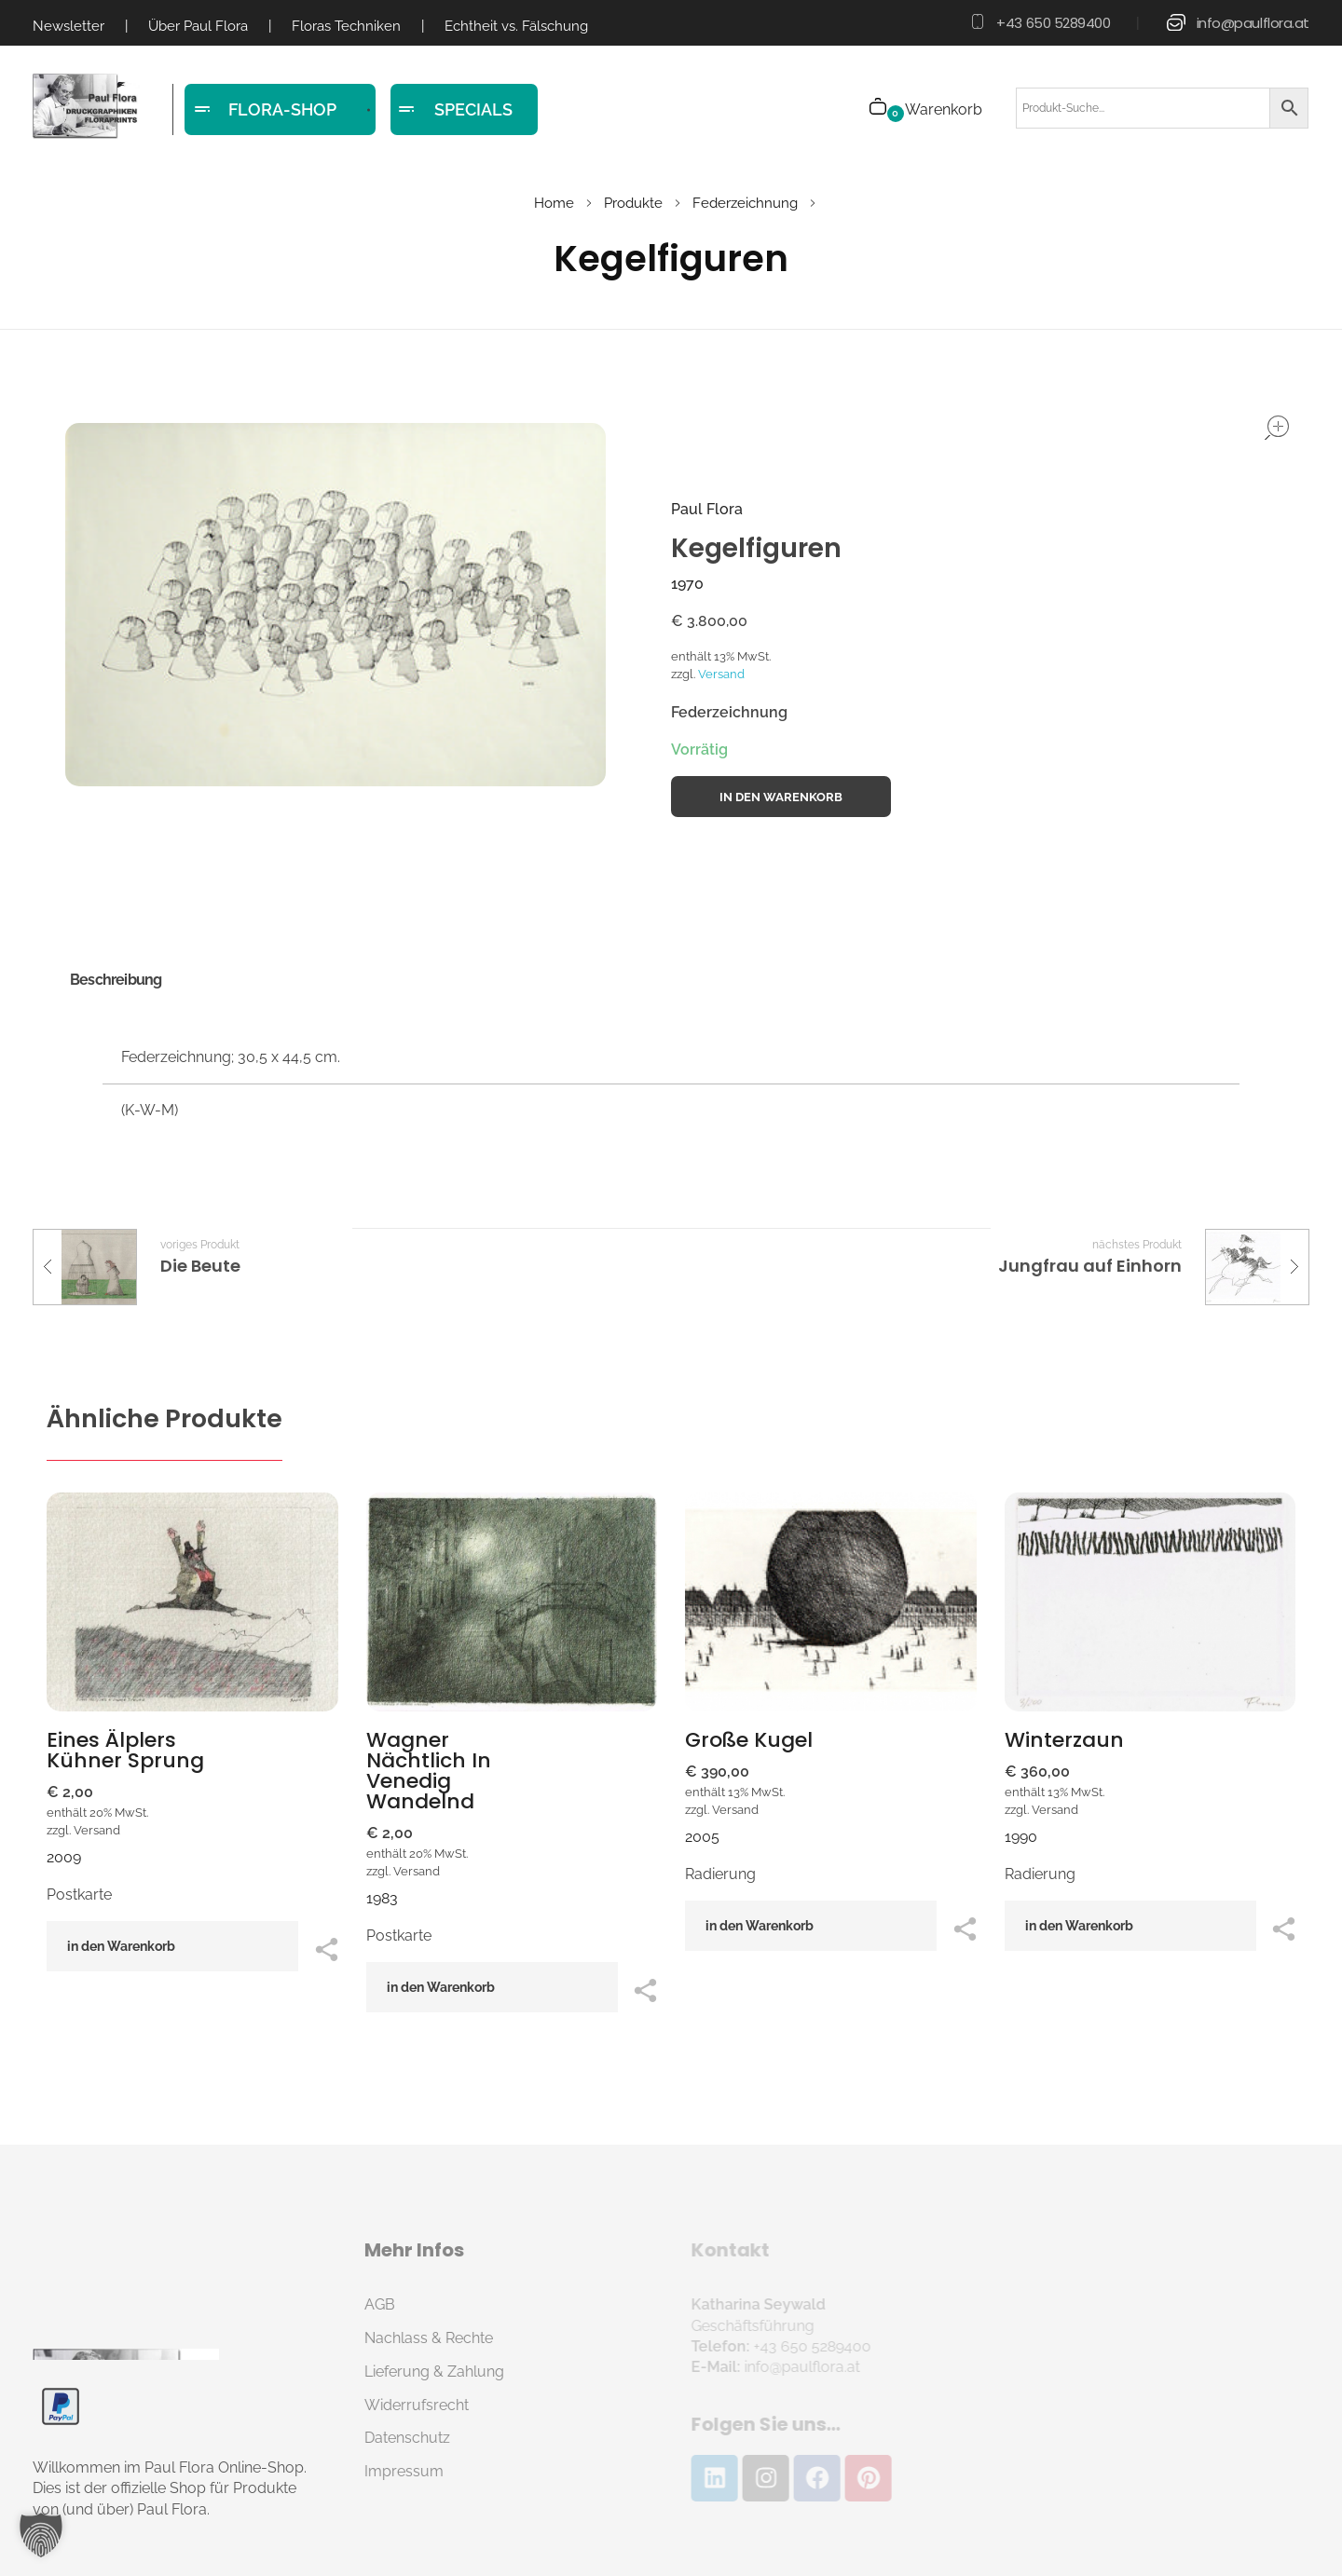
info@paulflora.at (1253, 23)
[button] (41, 2535)
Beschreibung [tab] (115, 979)
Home (554, 203)
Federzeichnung (745, 203)
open (1276, 427)
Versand (721, 674)
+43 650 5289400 (1053, 23)
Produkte (633, 203)
